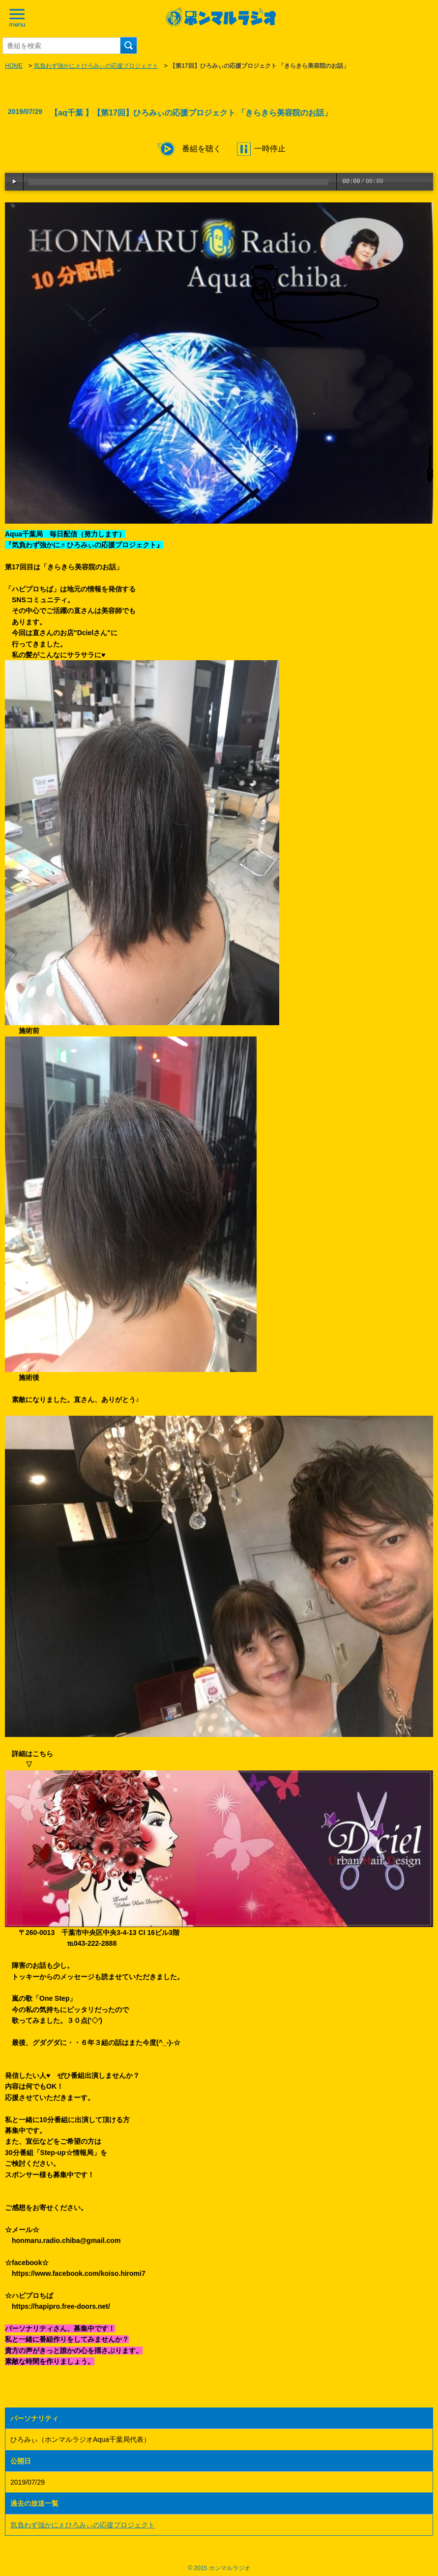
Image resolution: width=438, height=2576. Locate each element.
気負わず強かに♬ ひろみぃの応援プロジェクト (96, 65)
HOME (14, 65)
